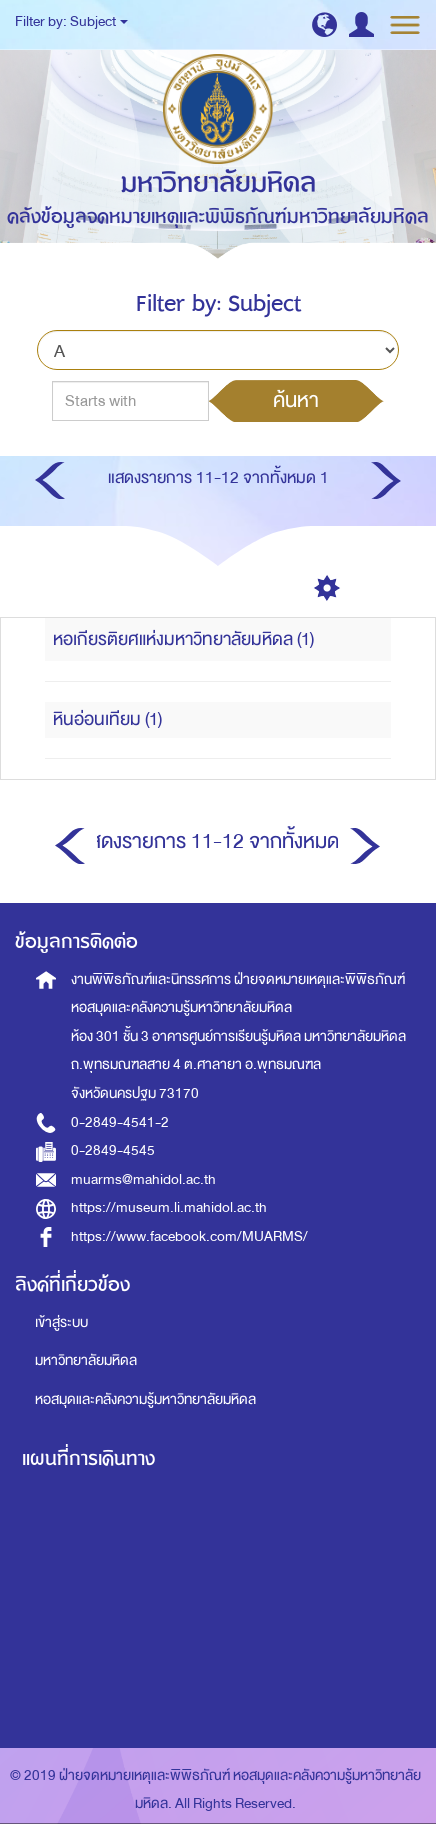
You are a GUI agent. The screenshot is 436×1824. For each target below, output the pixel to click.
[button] (324, 24)
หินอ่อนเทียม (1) (107, 719)
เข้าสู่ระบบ (61, 1322)
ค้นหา (296, 400)
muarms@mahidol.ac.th (143, 1179)
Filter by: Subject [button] (71, 21)
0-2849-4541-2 (120, 1122)
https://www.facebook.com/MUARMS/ (189, 1236)
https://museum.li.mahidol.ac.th (169, 1207)
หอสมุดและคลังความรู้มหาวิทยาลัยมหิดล (145, 1399)
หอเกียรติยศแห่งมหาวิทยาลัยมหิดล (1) (183, 639)
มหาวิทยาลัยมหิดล (86, 1360)
